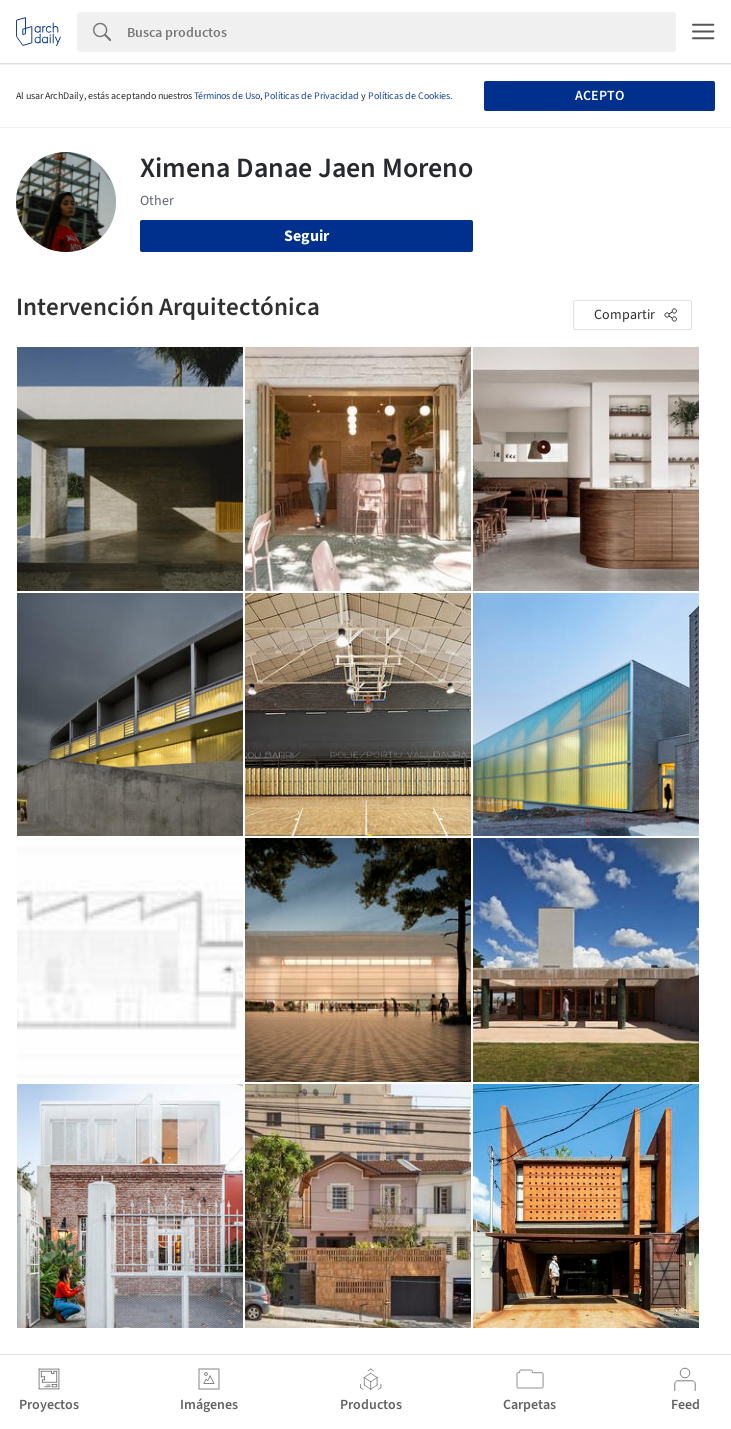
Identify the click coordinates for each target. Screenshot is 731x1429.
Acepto (599, 96)
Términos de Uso (227, 96)
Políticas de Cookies (409, 96)
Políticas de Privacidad (311, 96)
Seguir (306, 236)
